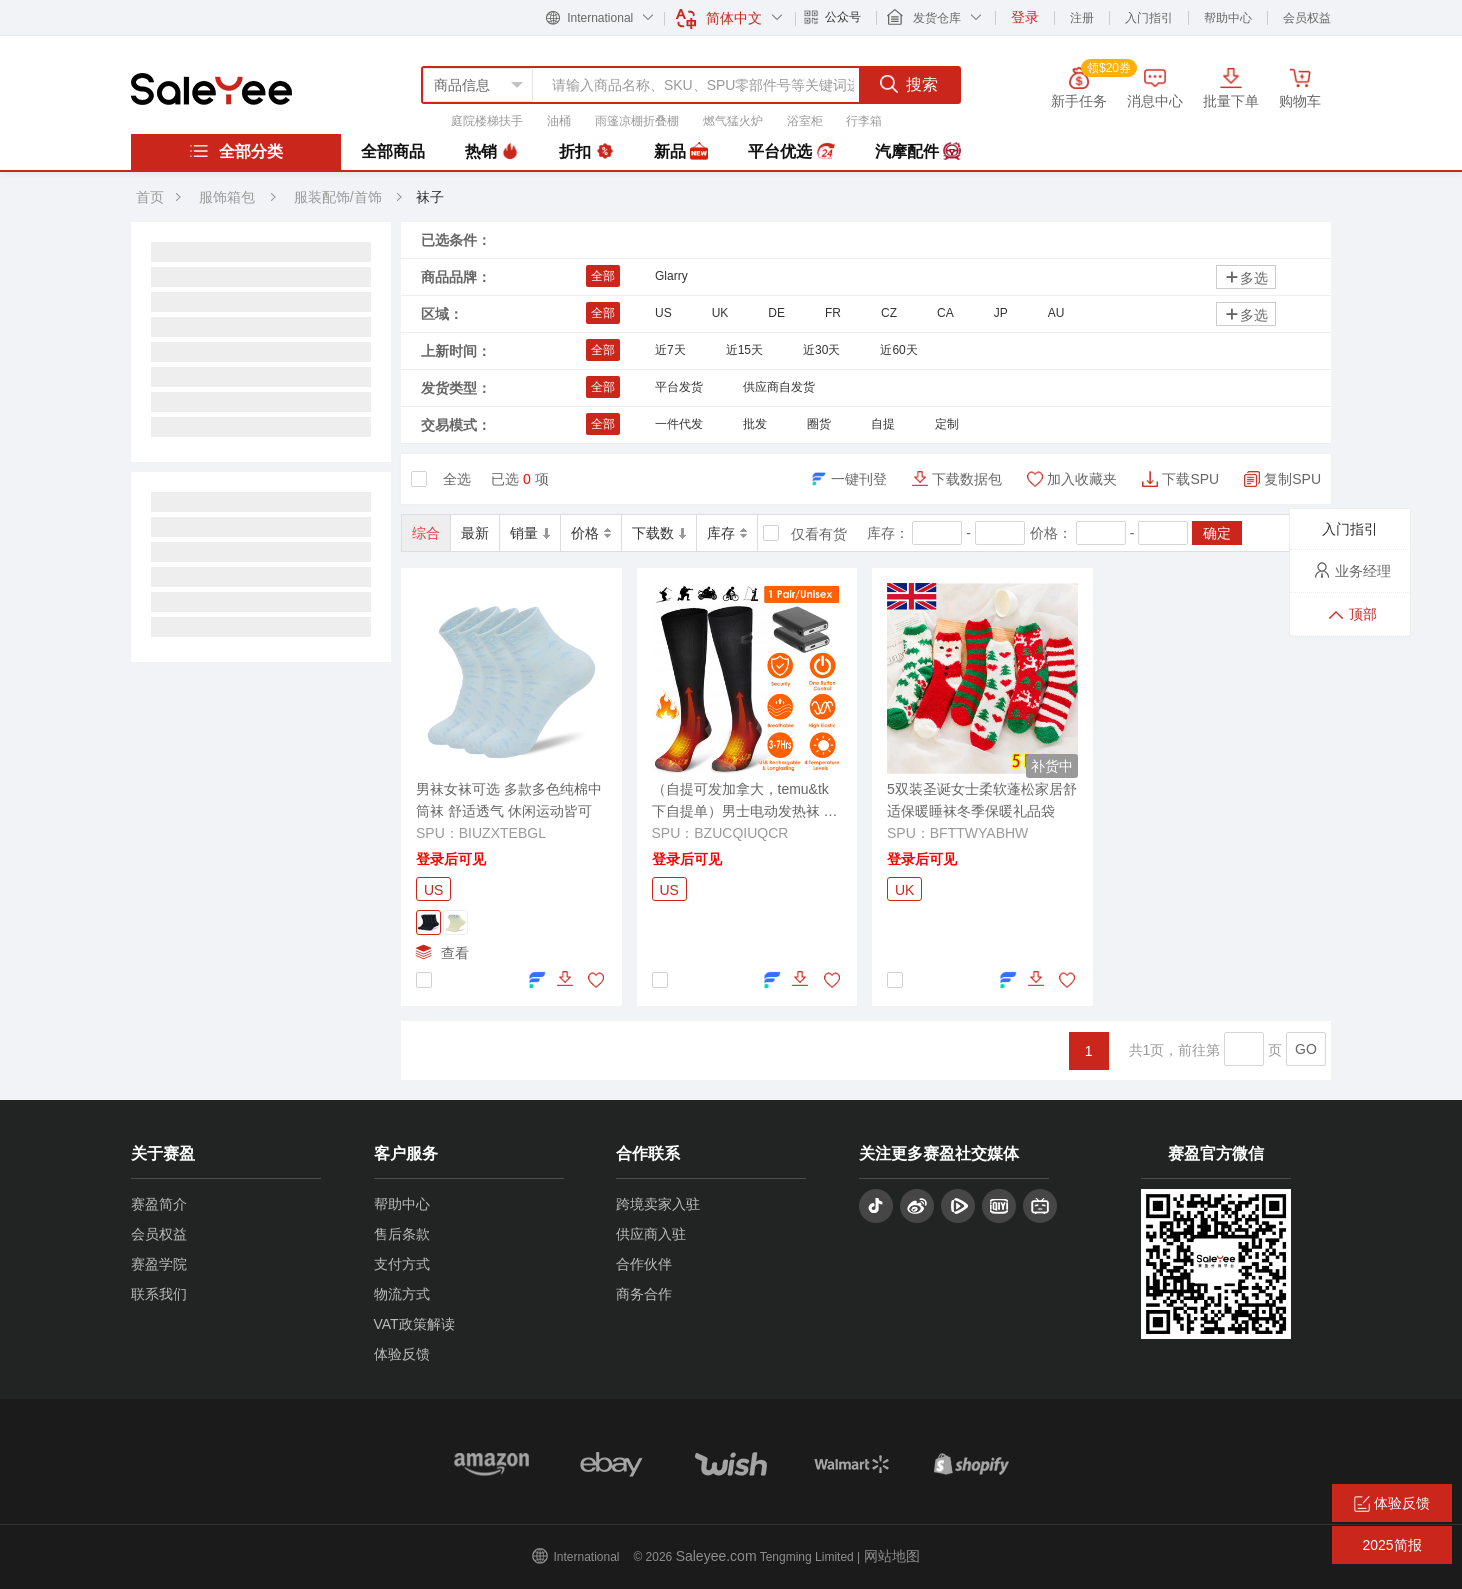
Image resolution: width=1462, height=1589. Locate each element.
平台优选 (791, 152)
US (663, 313)
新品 (681, 152)
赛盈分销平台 (211, 89)
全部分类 (236, 151)
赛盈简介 (159, 1204)
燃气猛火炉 (733, 121)
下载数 (659, 533)
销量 (530, 533)
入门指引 (1149, 18)
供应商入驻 (651, 1234)
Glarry (671, 276)
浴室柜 (805, 121)
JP (1001, 313)
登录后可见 (451, 859)
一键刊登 (859, 479)
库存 (727, 533)
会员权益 (1307, 18)
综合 (426, 533)
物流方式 (402, 1294)
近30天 (821, 350)
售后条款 (402, 1234)
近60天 (898, 350)
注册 (1082, 18)
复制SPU (1292, 479)
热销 (492, 152)
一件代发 (679, 424)
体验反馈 (402, 1354)
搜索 (909, 84)
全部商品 (393, 151)
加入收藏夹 (1082, 479)
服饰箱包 (227, 197)
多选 (1246, 277)
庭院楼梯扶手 (487, 121)
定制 (947, 424)
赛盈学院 (159, 1264)
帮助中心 (1228, 18)
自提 (883, 424)
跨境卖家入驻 (658, 1204)
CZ (889, 313)
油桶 (559, 121)
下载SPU (1190, 479)
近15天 (744, 350)
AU (1056, 313)
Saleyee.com (716, 1556)
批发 (755, 424)
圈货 (819, 424)
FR (833, 313)
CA (945, 313)
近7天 (670, 350)
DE (776, 313)
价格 (591, 533)
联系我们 (159, 1294)
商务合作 (644, 1294)
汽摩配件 (918, 152)
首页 (150, 197)
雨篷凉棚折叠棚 (637, 121)
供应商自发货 (779, 387)
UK (720, 313)
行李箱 (864, 121)
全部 (603, 276)
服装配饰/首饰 (340, 197)
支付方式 (402, 1264)
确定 (1217, 533)
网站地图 (892, 1556)
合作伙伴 (644, 1264)
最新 (475, 533)
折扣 (586, 152)
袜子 (430, 197)
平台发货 (679, 387)
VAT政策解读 (414, 1324)
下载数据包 (967, 479)
